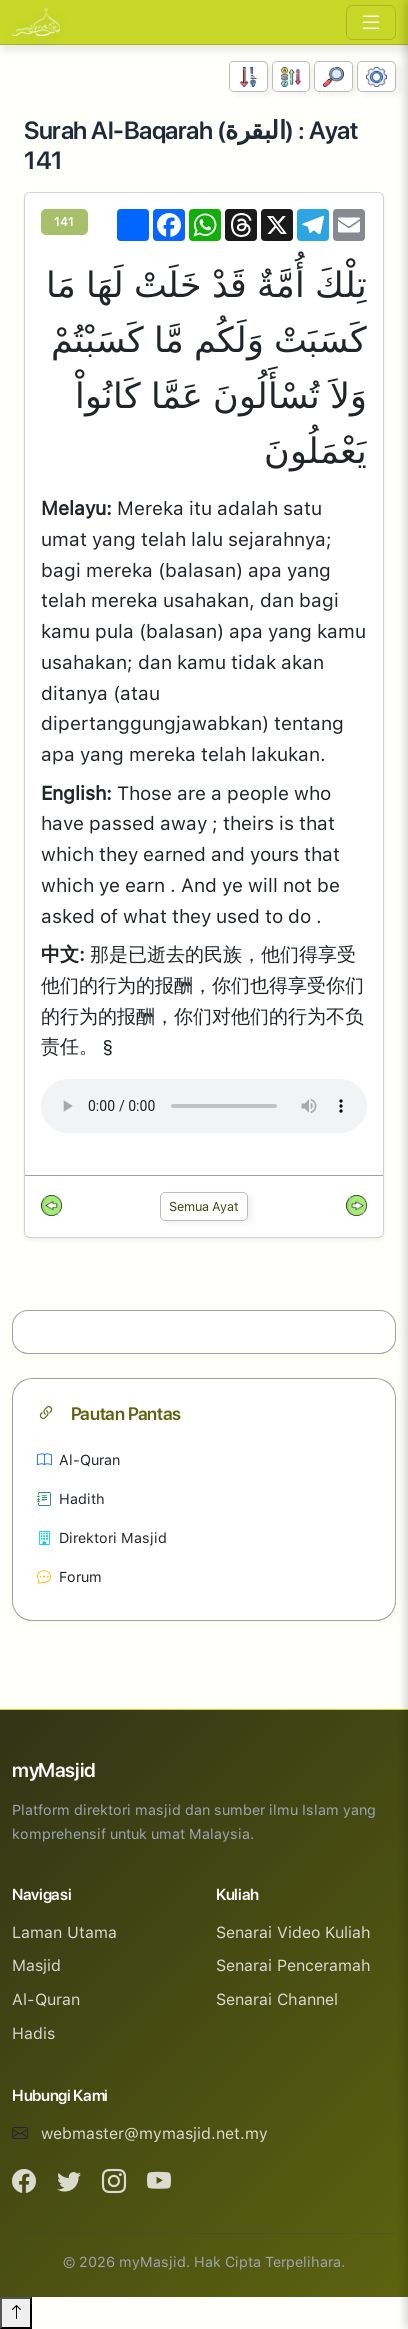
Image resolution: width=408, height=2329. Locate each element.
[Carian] (333, 76)
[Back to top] (16, 2313)
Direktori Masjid (102, 1537)
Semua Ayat (204, 1206)
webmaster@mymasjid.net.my (154, 2133)
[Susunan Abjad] (291, 76)
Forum (69, 1576)
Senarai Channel (277, 1999)
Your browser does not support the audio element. (204, 1106)
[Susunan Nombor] (248, 76)
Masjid (36, 1965)
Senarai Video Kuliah (293, 1932)
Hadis (33, 2033)
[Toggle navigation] (371, 22)
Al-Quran (78, 1459)
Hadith (71, 1498)
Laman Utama (64, 1932)
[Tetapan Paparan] (376, 76)
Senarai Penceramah (293, 1965)
